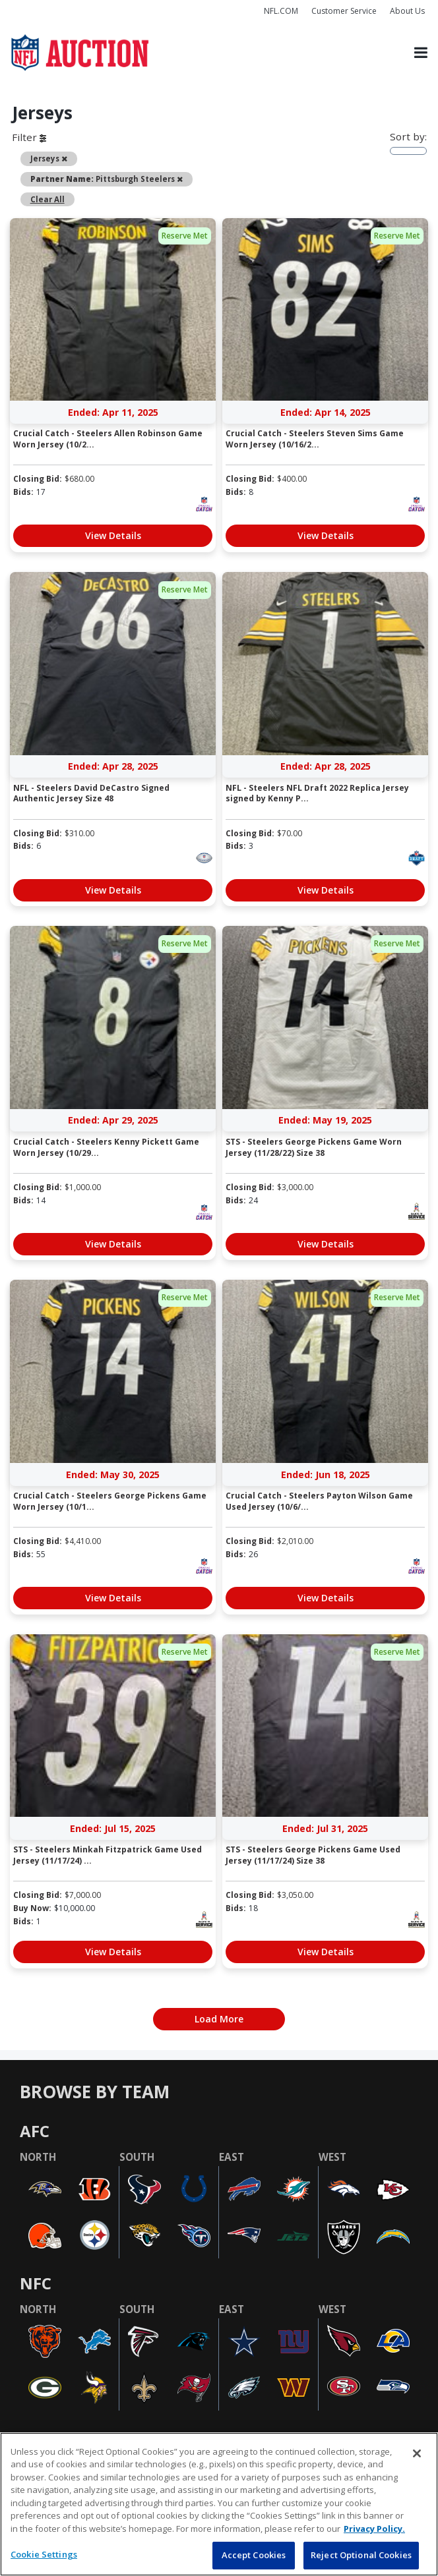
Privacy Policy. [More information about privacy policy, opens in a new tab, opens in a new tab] (374, 2528)
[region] (219, 2504)
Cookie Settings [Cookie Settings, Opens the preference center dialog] (44, 2554)
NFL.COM (281, 10)
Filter (29, 137)
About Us (407, 10)
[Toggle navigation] (421, 52)
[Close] (416, 2453)
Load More (219, 2019)
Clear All (47, 199)
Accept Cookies (254, 2555)
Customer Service (344, 10)
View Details (113, 535)
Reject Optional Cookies (361, 2555)
